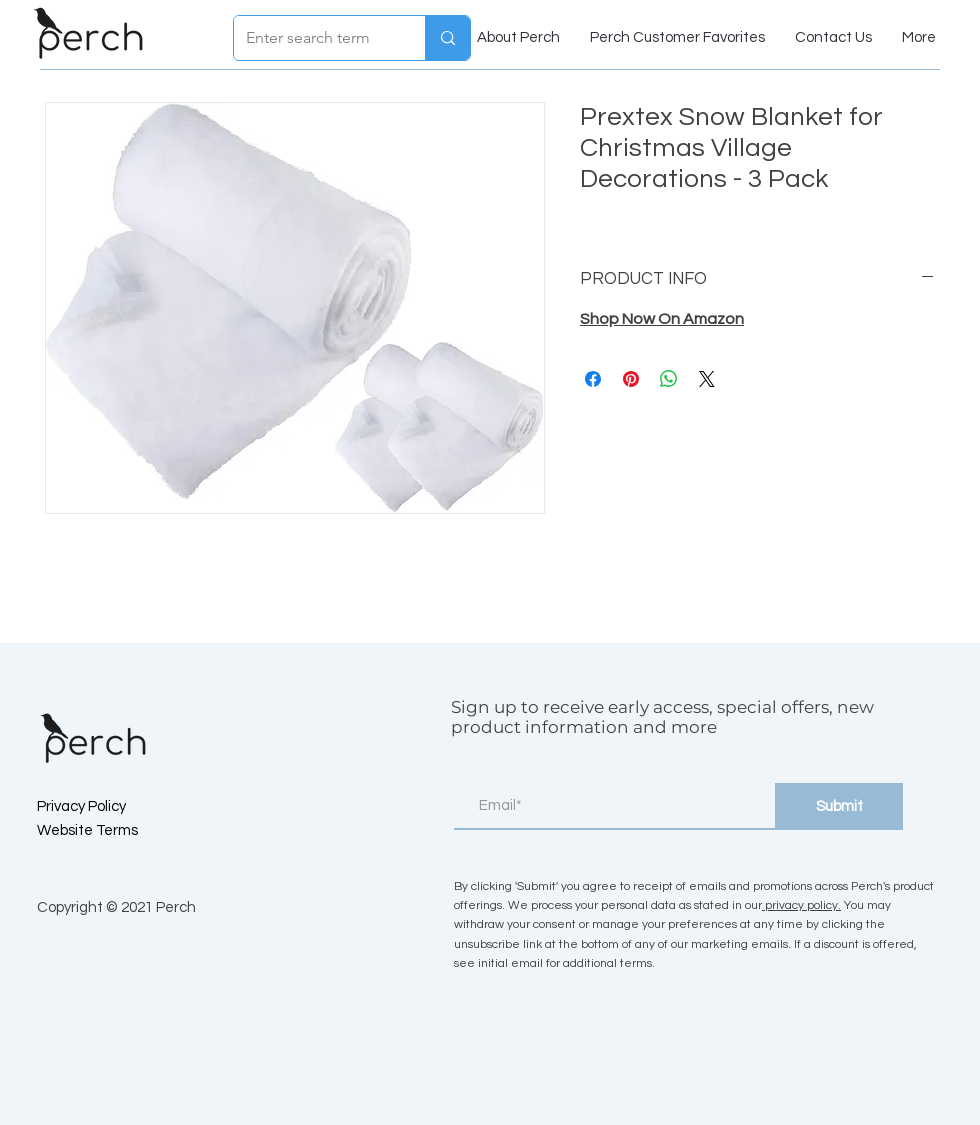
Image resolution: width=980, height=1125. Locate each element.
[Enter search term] (314, 38)
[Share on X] (707, 379)
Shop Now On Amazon (662, 319)
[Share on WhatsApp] (669, 379)
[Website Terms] (108, 830)
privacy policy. (801, 905)
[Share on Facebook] (593, 379)
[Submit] (839, 806)
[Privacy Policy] (108, 806)
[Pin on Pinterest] (631, 379)
